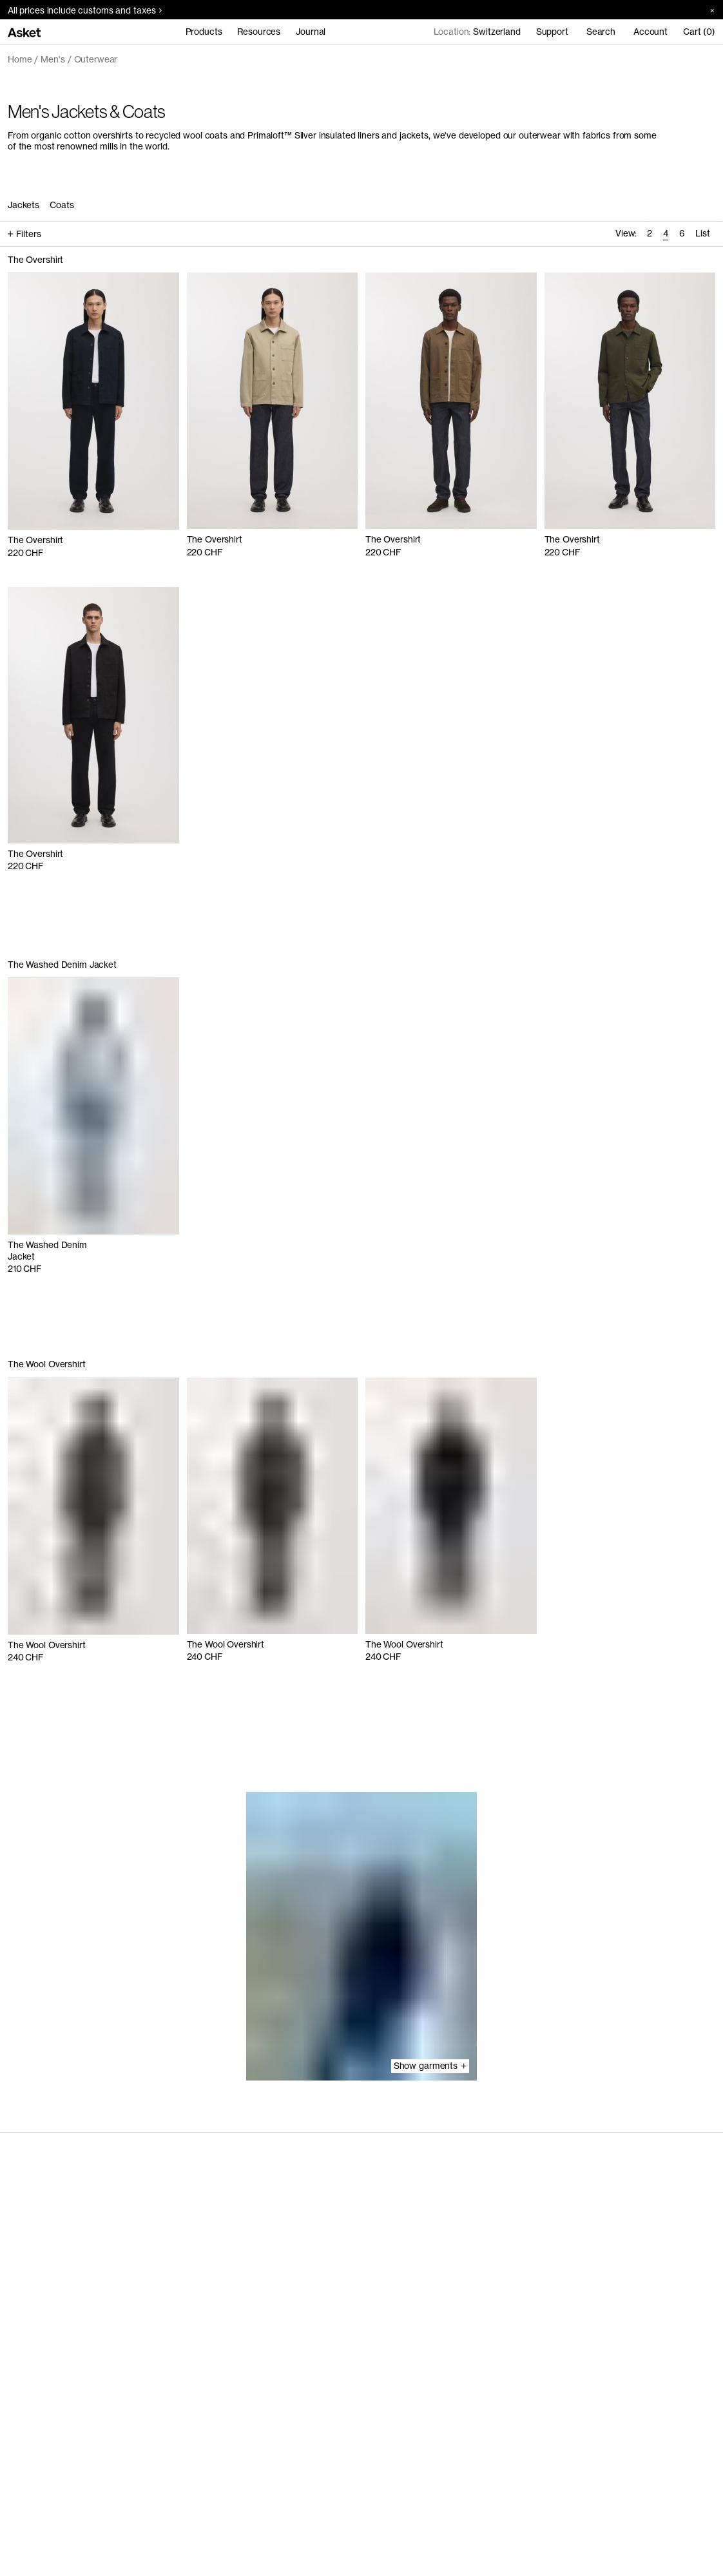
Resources (258, 31)
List (702, 233)
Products (204, 31)
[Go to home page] (24, 31)
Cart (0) (699, 31)
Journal (310, 31)
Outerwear (96, 59)
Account (650, 31)
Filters (24, 234)
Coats (61, 205)
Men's (52, 59)
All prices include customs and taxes (85, 10)
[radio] (649, 234)
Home (20, 59)
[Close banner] (707, 10)
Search (600, 31)
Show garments (430, 2066)
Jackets (23, 205)
